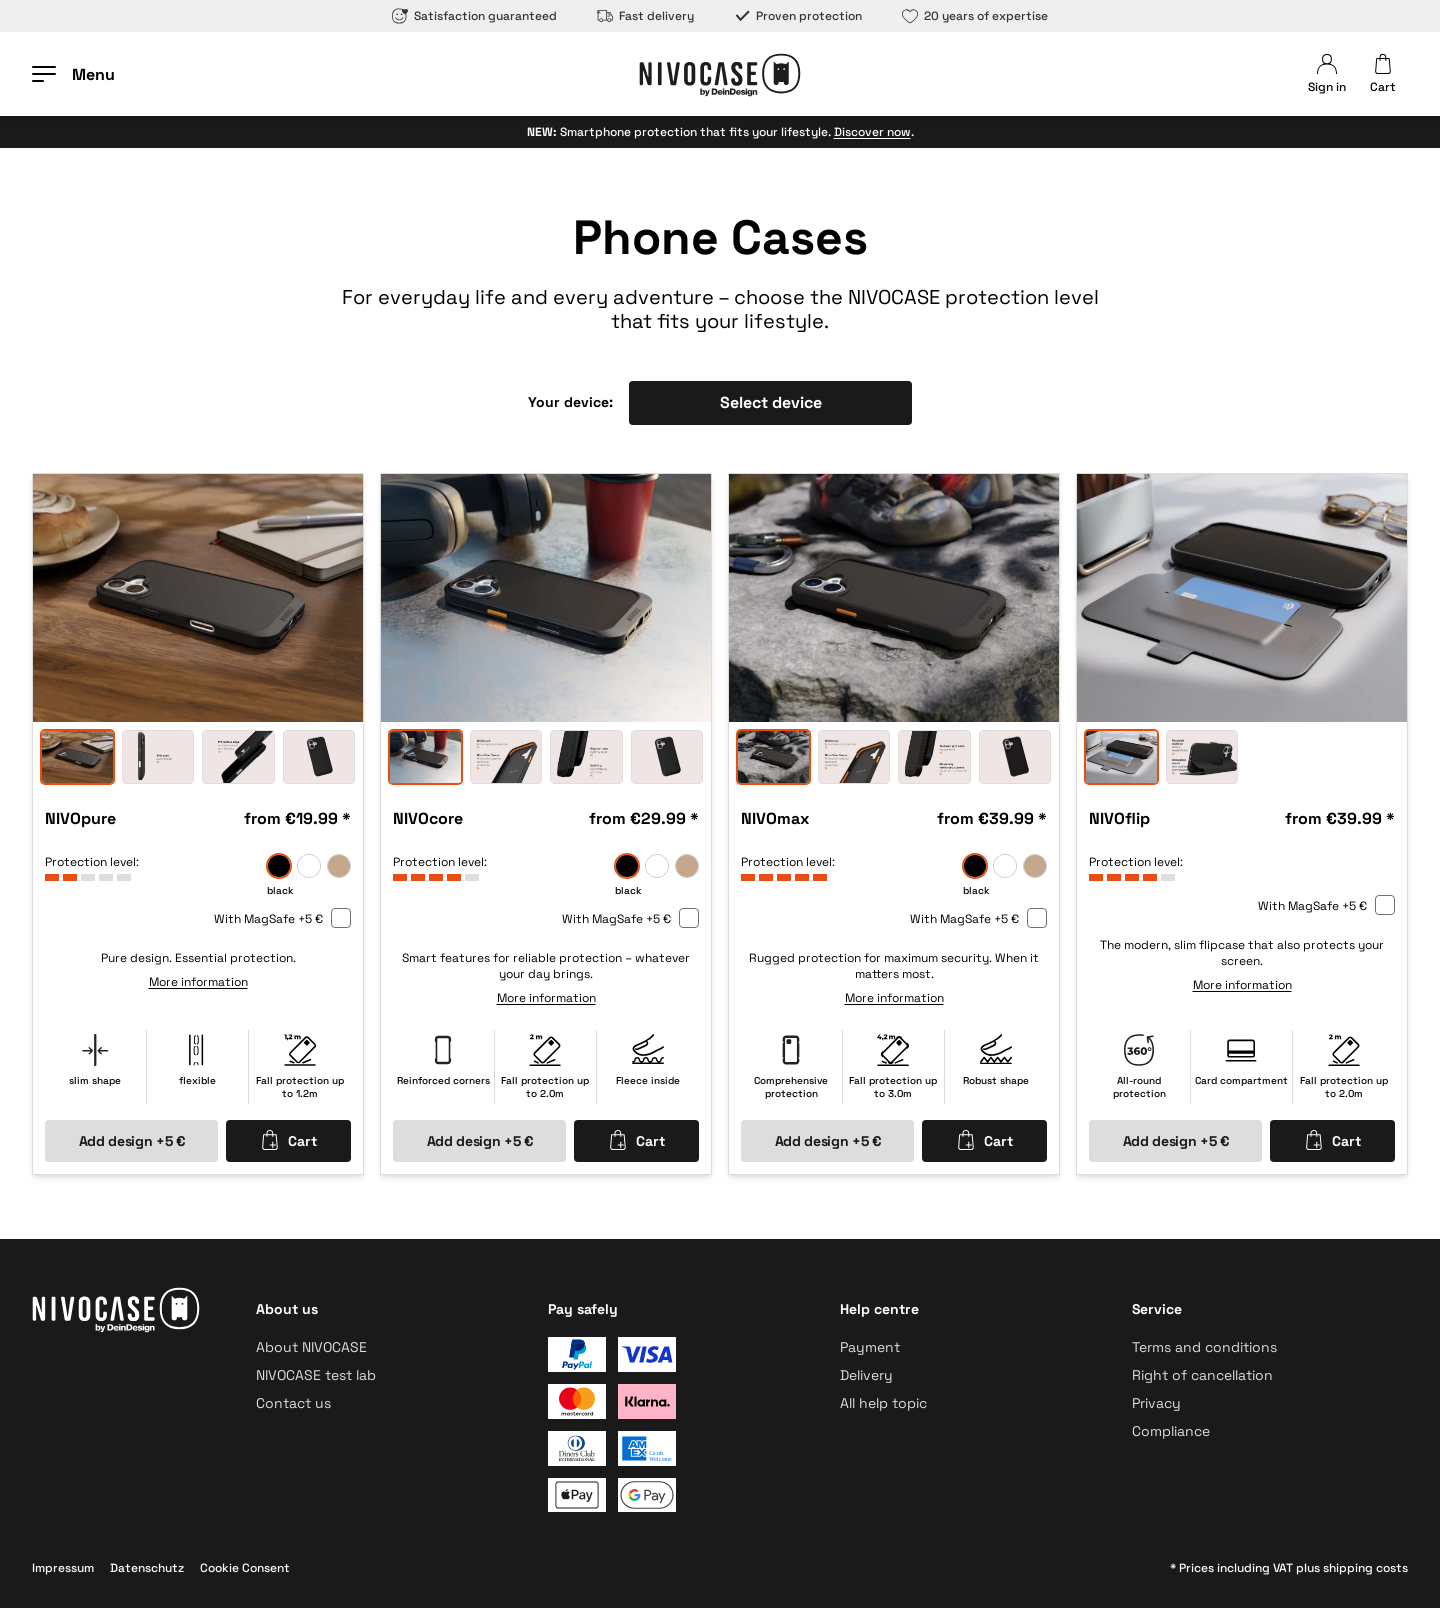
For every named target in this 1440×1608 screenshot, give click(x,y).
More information (198, 982)
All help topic (883, 1403)
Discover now (872, 132)
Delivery (866, 1375)
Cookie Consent (245, 1568)
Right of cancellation (1202, 1375)
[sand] (339, 866)
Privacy (1156, 1403)
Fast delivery (645, 16)
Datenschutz (147, 1568)
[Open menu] (73, 74)
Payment (870, 1347)
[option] (198, 598)
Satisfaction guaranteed (474, 16)
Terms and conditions (1204, 1347)
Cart (288, 1140)
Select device (771, 402)
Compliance (1171, 1431)
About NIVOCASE (311, 1347)
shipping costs (1365, 1568)
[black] (279, 866)
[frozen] (309, 866)
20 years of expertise (975, 16)
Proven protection (798, 16)
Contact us (293, 1403)
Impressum (63, 1568)
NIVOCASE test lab (316, 1375)
